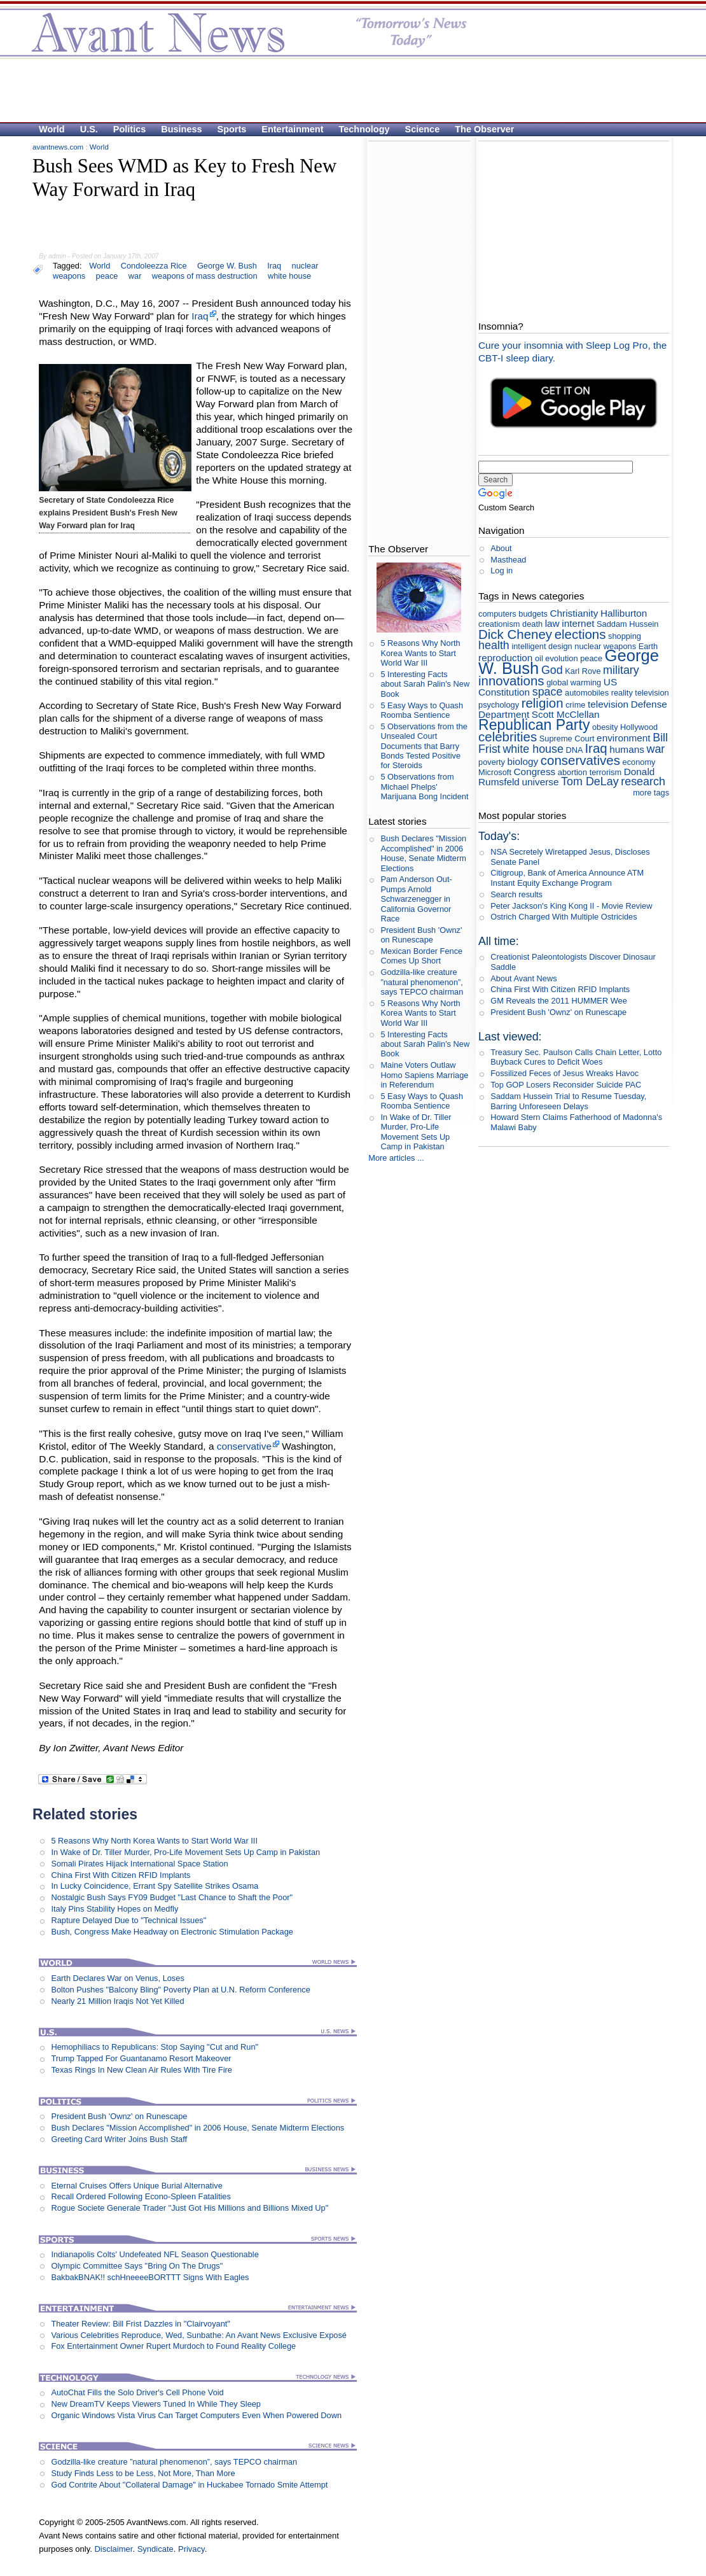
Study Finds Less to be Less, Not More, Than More (143, 2473)
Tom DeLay (590, 781)
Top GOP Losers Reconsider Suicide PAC (565, 1084)
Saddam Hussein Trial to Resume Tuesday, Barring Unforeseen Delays (568, 1100)
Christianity (574, 613)
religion (543, 703)
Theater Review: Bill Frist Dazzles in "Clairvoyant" (140, 2323)
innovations (511, 680)
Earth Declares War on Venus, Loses (117, 1978)
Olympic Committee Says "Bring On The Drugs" (137, 2266)
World (52, 129)
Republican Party (534, 725)
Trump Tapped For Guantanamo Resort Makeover (141, 2058)
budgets (533, 614)
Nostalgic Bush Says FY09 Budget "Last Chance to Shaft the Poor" (172, 1897)
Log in (501, 570)
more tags (651, 792)
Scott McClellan (566, 714)
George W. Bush (227, 265)
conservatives (580, 760)
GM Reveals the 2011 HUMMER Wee (558, 1000)
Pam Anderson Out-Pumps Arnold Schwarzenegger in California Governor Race (416, 898)
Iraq (274, 265)
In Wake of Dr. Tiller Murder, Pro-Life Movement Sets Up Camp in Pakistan (185, 1852)
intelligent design (541, 646)
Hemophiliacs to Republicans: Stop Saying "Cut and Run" (154, 2047)
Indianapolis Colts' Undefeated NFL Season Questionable (154, 2254)
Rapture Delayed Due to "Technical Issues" (128, 1920)
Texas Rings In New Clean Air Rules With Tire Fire (141, 2070)
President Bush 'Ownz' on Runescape (119, 2116)
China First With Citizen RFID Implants (120, 1875)
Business (181, 129)
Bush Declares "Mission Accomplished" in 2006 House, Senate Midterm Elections (197, 2127)
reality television (640, 692)
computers (497, 614)
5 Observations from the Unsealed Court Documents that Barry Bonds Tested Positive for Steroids (423, 746)
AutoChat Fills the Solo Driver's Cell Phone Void (137, 2392)
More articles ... (396, 1158)
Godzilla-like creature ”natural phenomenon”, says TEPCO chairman (174, 2462)
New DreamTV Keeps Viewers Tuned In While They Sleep (156, 2404)
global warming (573, 682)
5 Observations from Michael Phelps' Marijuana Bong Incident (424, 786)
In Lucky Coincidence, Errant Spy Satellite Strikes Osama (154, 1886)
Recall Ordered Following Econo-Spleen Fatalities (140, 2196)
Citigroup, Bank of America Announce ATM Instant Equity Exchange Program (567, 877)
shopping (624, 636)
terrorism (605, 772)
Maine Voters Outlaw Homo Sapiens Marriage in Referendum (424, 1074)
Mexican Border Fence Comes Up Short (421, 955)
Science (422, 129)
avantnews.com (57, 147)
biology (523, 761)
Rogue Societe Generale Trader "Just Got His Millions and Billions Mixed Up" (189, 2208)
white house (289, 276)
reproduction (505, 657)
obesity (605, 727)
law (552, 623)
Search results (516, 894)
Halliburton (623, 613)
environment (624, 737)
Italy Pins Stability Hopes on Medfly (114, 1909)
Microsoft (494, 772)
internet (578, 623)
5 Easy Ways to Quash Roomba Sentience (421, 710)
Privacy (191, 2549)
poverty (491, 762)
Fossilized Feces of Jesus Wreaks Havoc (564, 1073)
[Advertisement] (346, 89)
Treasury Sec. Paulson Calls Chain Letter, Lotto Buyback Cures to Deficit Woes (575, 1057)
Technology (364, 129)
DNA (574, 750)
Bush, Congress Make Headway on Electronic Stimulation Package (172, 1931)
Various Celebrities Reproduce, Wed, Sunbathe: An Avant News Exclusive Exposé (199, 2335)
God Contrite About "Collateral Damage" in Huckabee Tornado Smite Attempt (189, 2484)
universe (540, 781)
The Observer (484, 129)
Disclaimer (113, 2549)
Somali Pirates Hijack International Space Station (139, 1863)
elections (580, 634)
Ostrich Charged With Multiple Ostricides (563, 916)
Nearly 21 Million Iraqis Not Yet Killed (117, 2001)
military (621, 670)
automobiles (587, 692)
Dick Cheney (515, 634)
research (643, 781)
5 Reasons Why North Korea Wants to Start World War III (154, 1840)
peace (107, 276)
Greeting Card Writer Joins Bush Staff (119, 2139)
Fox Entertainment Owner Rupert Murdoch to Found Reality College (173, 2346)
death (532, 624)
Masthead (508, 559)
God (552, 670)
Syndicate (155, 2549)
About (500, 548)
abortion (572, 772)
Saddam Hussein (627, 624)
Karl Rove (582, 671)
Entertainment (292, 129)
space (547, 691)
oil (539, 658)
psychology (498, 705)
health (493, 645)
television (608, 704)
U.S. (89, 129)
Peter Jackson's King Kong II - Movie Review (571, 906)
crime (575, 705)
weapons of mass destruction (205, 276)
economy (639, 762)
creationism (499, 624)
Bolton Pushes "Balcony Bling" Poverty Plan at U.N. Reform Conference (180, 1989)
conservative (244, 1446)
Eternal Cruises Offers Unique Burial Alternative (136, 2185)
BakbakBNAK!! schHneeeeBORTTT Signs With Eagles (150, 2277)
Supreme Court (567, 738)
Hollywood (639, 727)
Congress (535, 771)
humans (626, 749)
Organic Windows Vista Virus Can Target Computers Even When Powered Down (196, 2415)
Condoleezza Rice (154, 265)
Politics (129, 129)
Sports (232, 129)
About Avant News (523, 978)
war (135, 276)
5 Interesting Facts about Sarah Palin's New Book (424, 684)
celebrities (507, 736)
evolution (561, 658)
